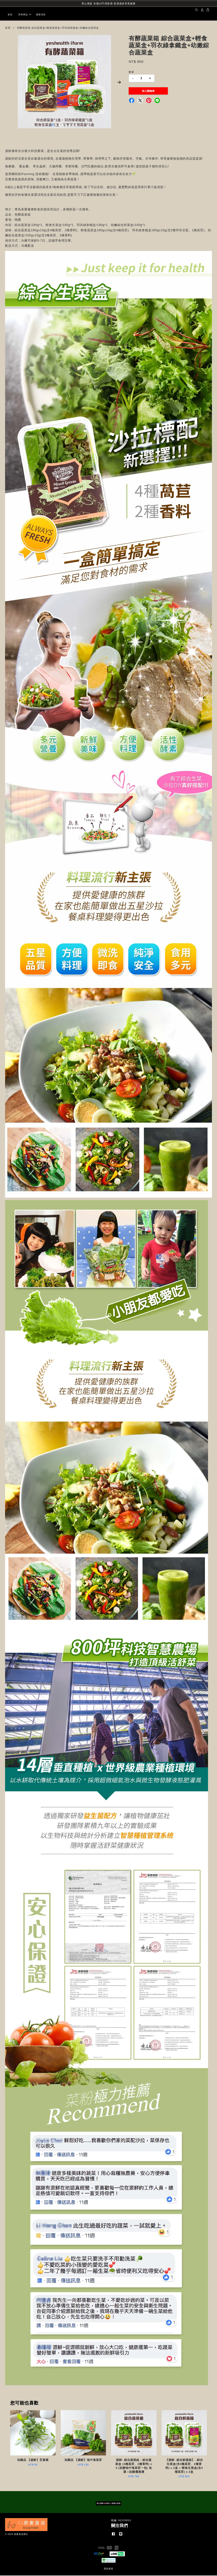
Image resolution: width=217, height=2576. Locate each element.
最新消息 (41, 15)
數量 (131, 72)
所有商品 (24, 15)
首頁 (10, 15)
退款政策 (108, 2569)
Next (119, 83)
